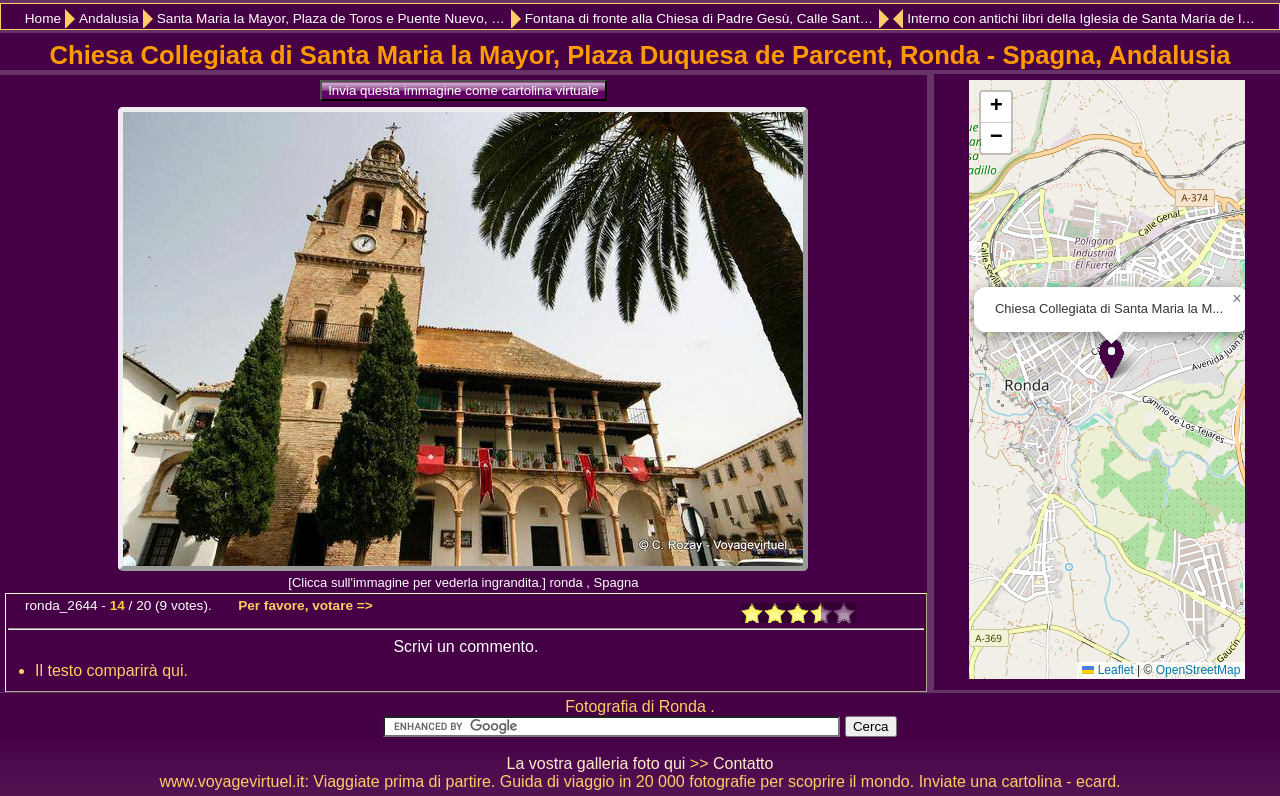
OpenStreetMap (1198, 670)
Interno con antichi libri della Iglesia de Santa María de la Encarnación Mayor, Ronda (1083, 18)
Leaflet (1107, 670)
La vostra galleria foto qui (596, 763)
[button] (1111, 358)
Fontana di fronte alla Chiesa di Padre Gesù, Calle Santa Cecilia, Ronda (707, 18)
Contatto (743, 763)
